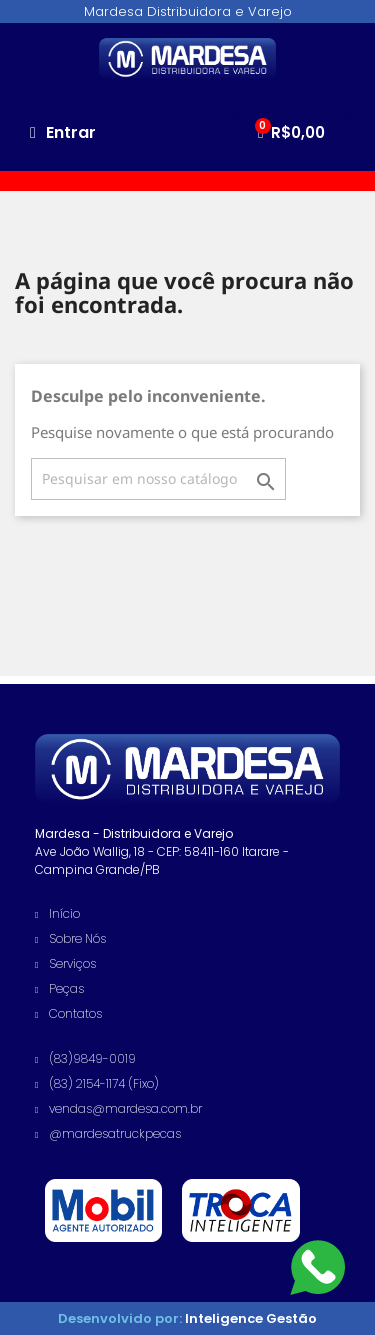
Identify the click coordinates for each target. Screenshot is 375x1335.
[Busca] (158, 479)
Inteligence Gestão (249, 1318)
